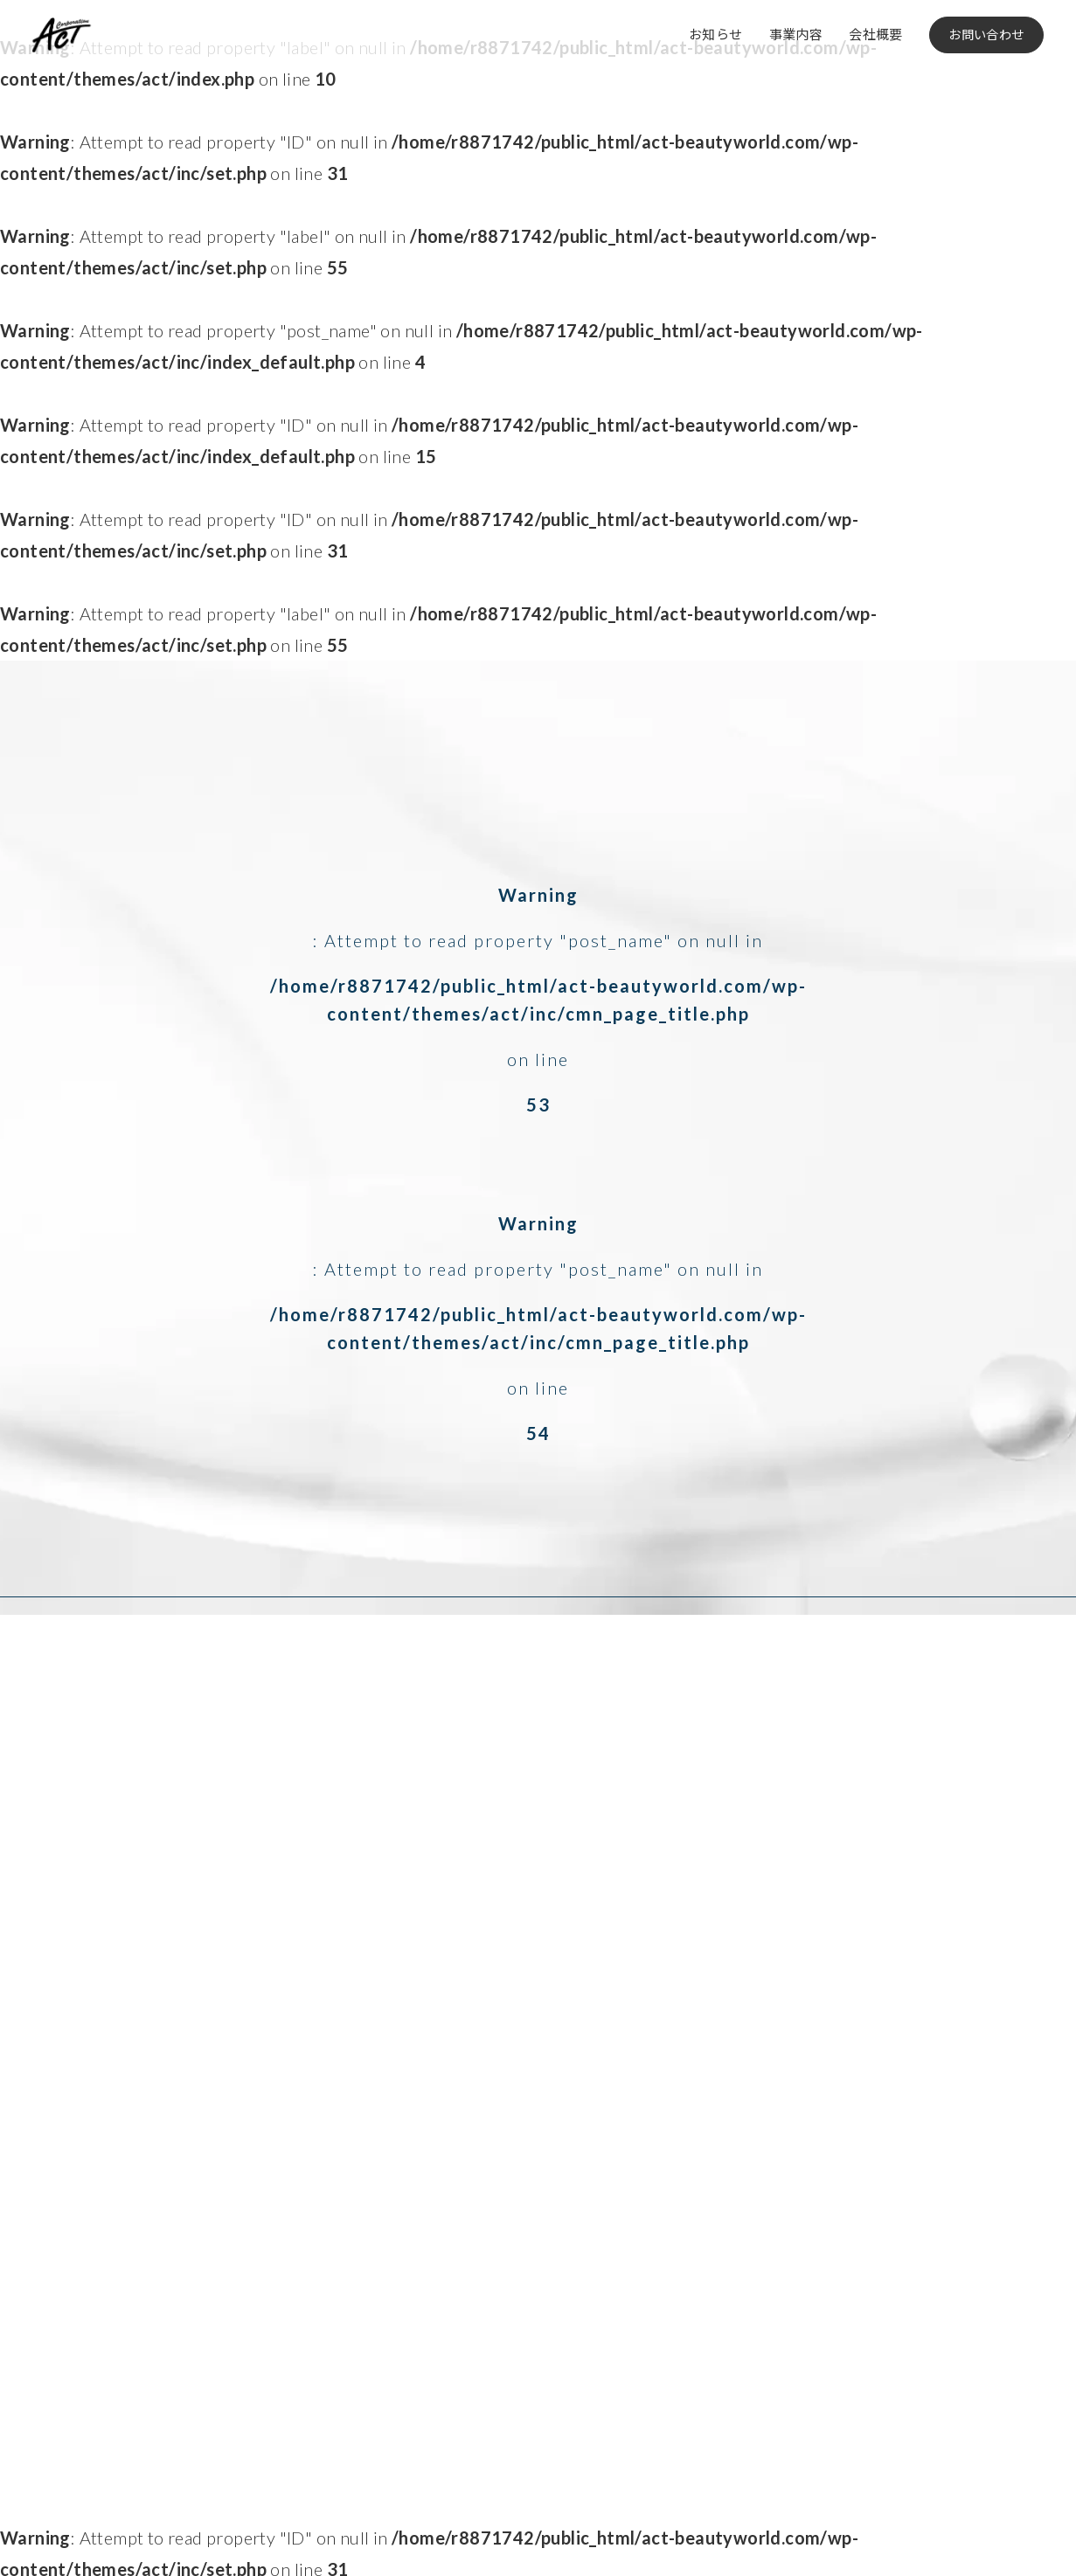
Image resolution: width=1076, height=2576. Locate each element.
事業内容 (796, 34)
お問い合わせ (986, 34)
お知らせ (716, 34)
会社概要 (876, 34)
